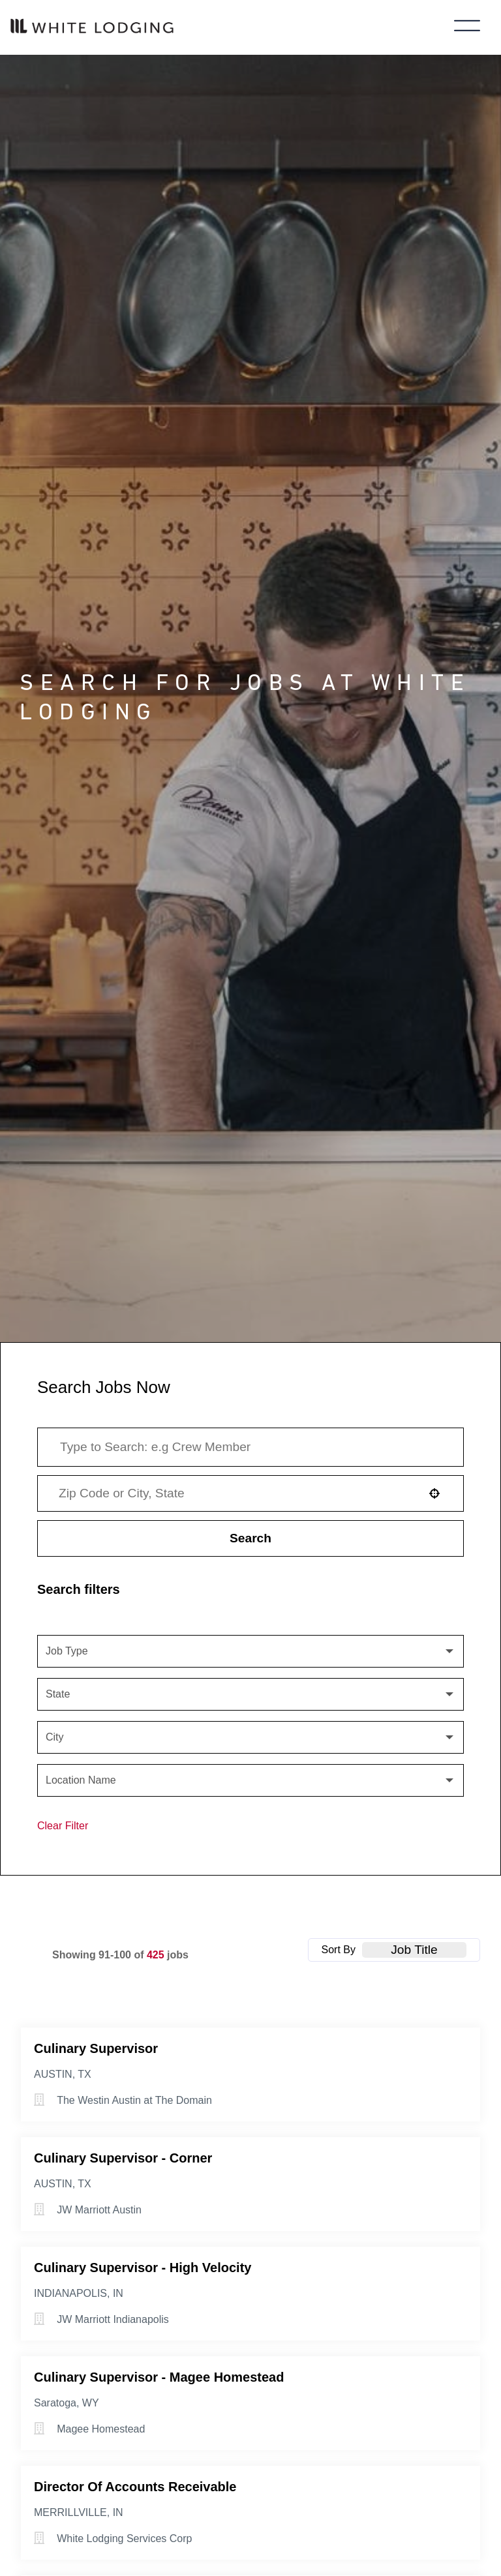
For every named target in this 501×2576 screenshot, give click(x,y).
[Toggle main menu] (467, 27)
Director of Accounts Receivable (135, 2486)
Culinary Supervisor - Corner (123, 2158)
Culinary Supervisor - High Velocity (142, 2267)
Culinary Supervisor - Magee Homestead (159, 2377)
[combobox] (234, 1493)
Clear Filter (62, 1825)
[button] (434, 1493)
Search (250, 1538)
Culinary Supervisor (96, 2048)
